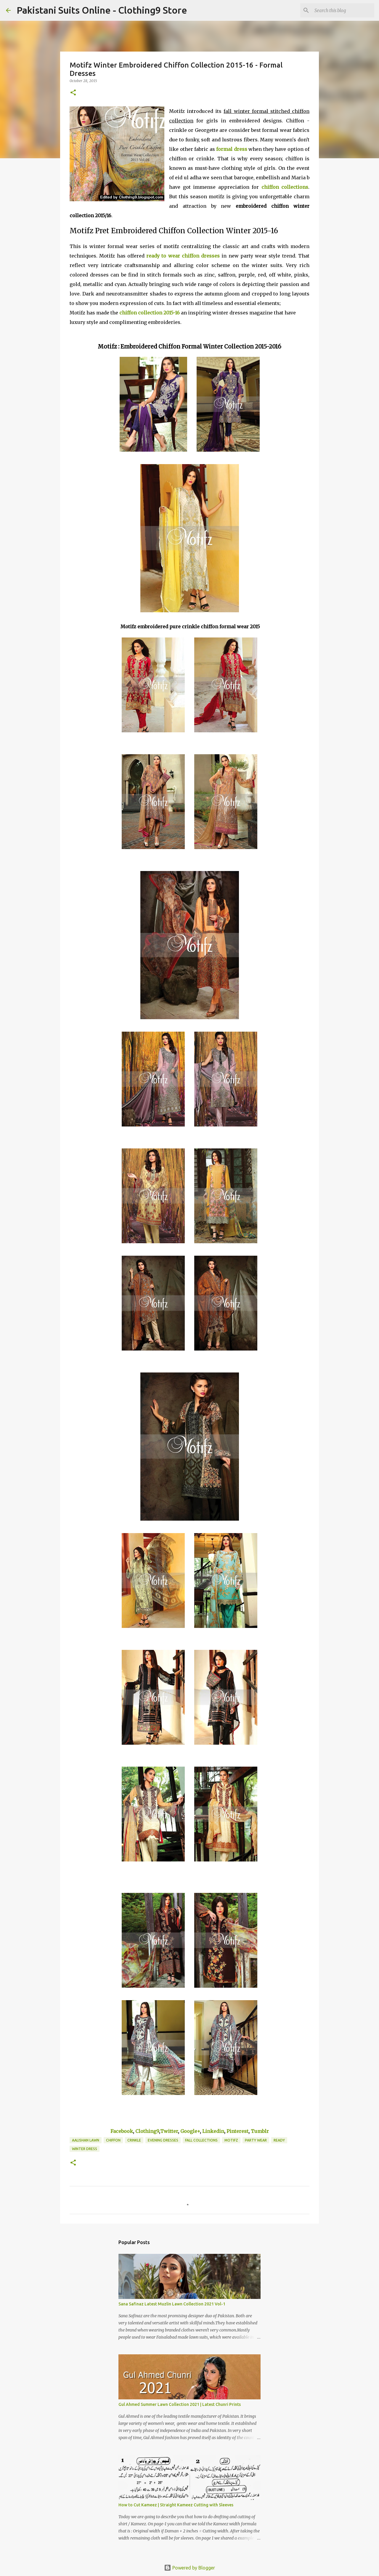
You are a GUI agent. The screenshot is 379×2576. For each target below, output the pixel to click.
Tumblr (260, 2131)
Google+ (190, 2131)
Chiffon (113, 2140)
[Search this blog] (343, 10)
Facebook (121, 2131)
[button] (73, 93)
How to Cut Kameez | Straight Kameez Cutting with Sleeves (175, 2505)
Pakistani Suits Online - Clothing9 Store (102, 10)
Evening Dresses (163, 2140)
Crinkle (134, 2140)
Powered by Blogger (189, 2567)
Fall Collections (201, 2140)
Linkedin (213, 2131)
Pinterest (237, 2131)
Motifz (231, 2140)
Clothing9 (147, 2131)
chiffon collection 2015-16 (149, 313)
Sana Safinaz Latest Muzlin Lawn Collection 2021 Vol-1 (171, 2304)
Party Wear (256, 2140)
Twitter (169, 2131)
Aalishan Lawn (85, 2140)
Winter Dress (84, 2149)
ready (279, 2140)
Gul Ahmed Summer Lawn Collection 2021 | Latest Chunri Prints (179, 2404)
